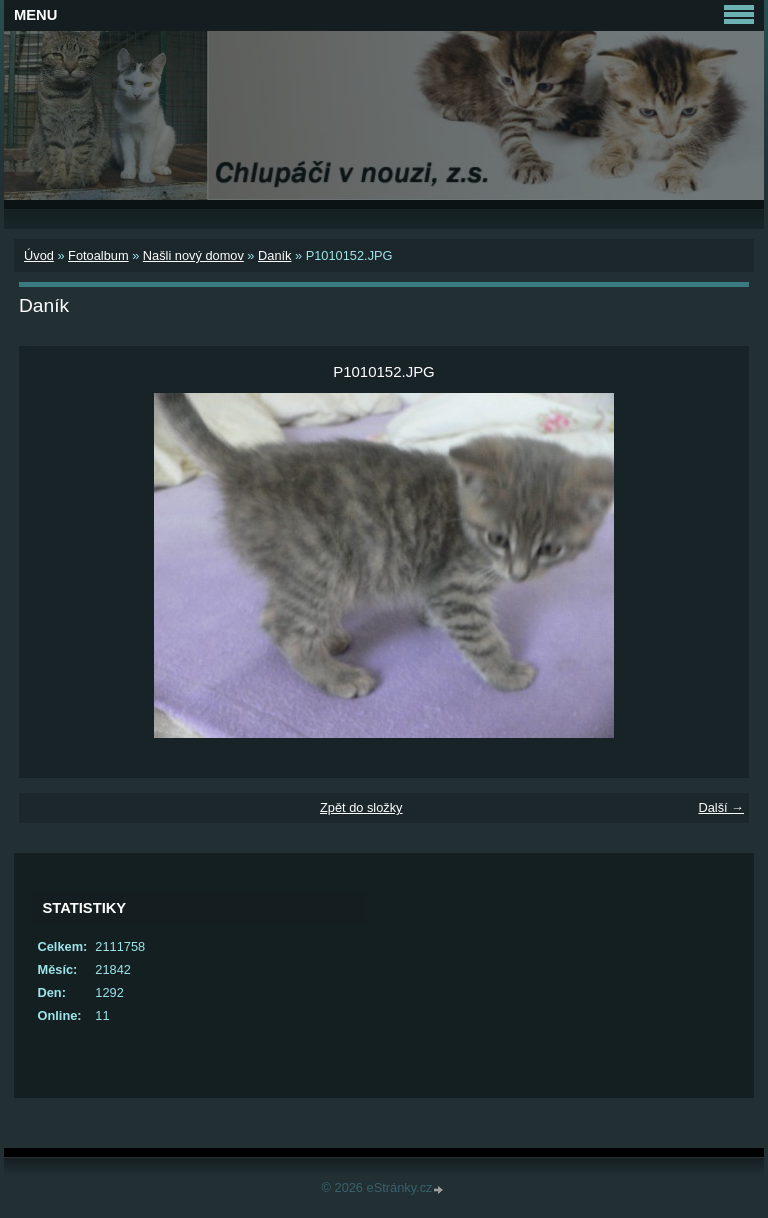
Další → (721, 807)
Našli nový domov (193, 255)
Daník (274, 255)
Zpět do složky (361, 807)
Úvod (39, 255)
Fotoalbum (98, 255)
